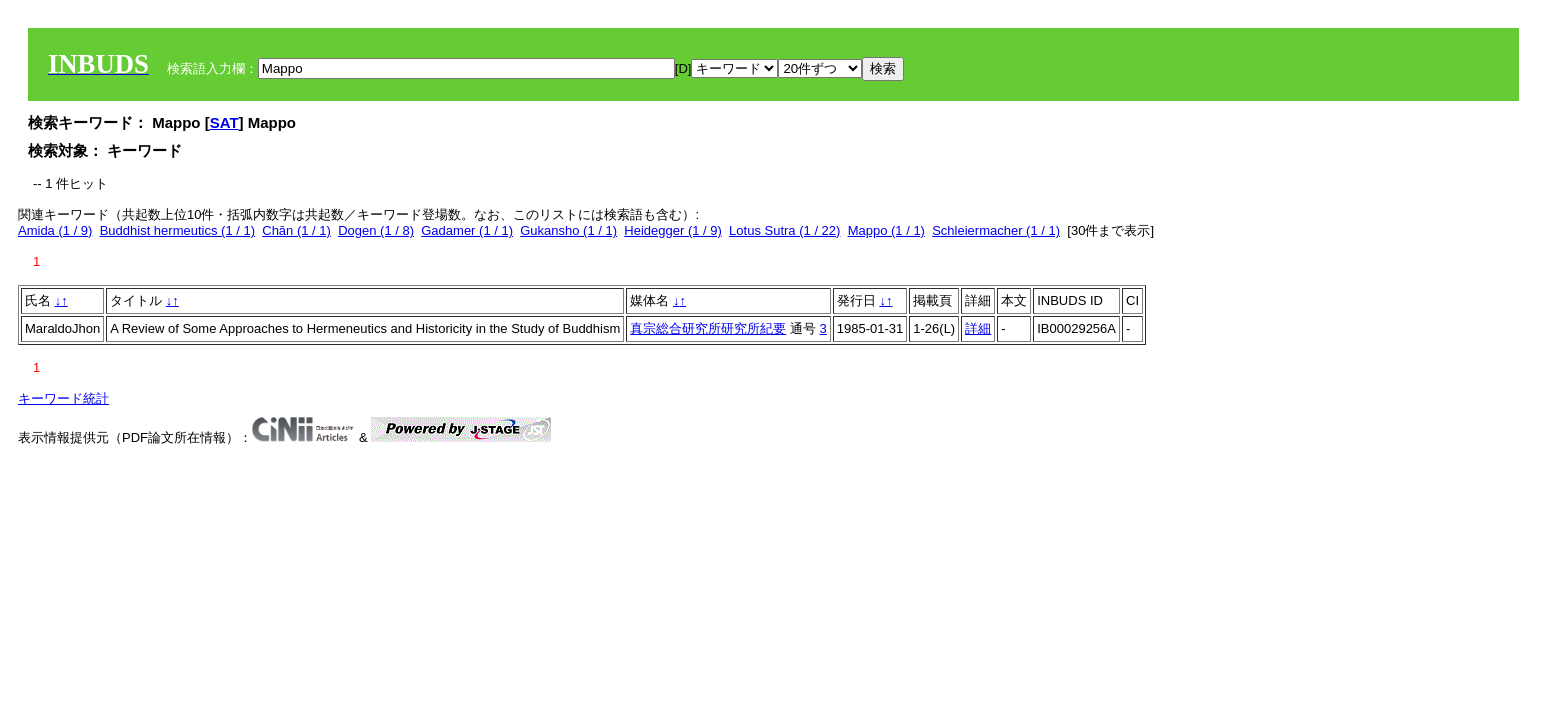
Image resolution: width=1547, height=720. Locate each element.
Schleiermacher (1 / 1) (996, 230)
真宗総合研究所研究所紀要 (708, 328)
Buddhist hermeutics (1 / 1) (177, 230)
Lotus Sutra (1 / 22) (784, 230)
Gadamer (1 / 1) (467, 230)
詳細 (978, 328)
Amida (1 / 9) (55, 230)
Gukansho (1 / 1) (568, 230)
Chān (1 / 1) (296, 230)
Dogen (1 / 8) (376, 230)
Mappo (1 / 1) (886, 230)
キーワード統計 (63, 398)
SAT (224, 122)
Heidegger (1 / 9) (673, 230)
